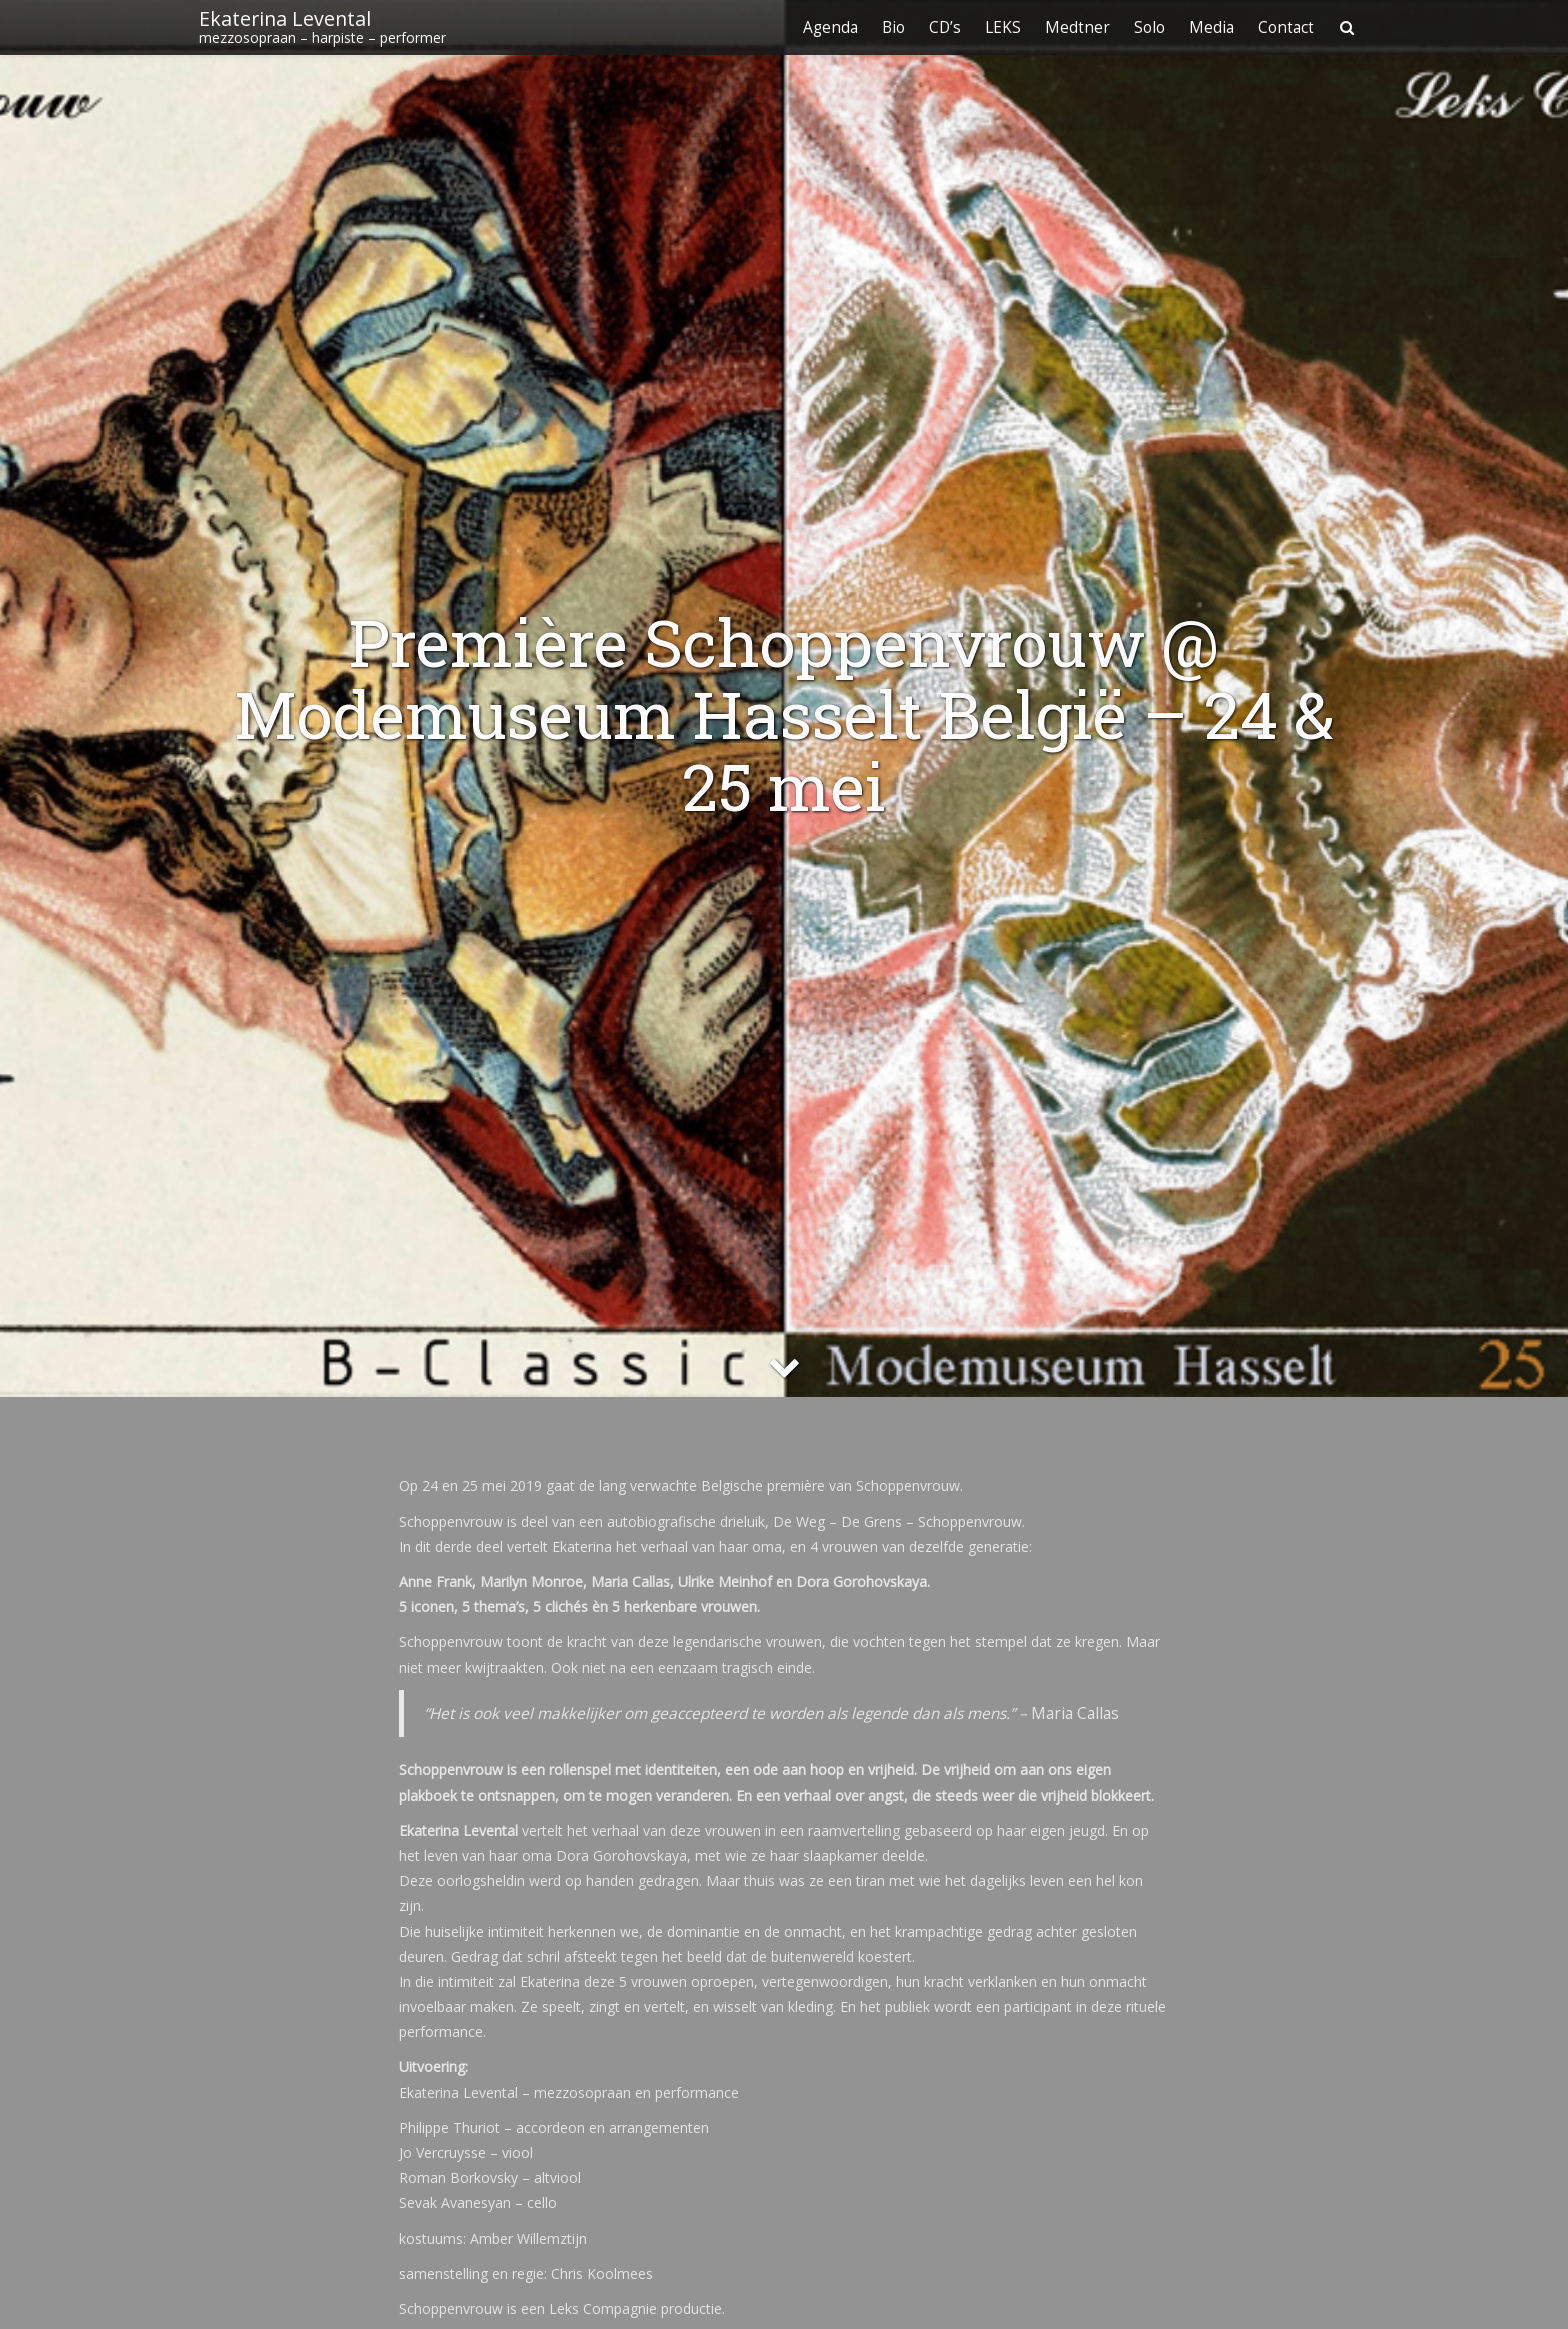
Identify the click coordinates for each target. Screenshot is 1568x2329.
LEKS (1003, 27)
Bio (893, 27)
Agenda (830, 27)
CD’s (945, 27)
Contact (1286, 27)
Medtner (1077, 27)
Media (1211, 27)
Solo (1149, 27)
